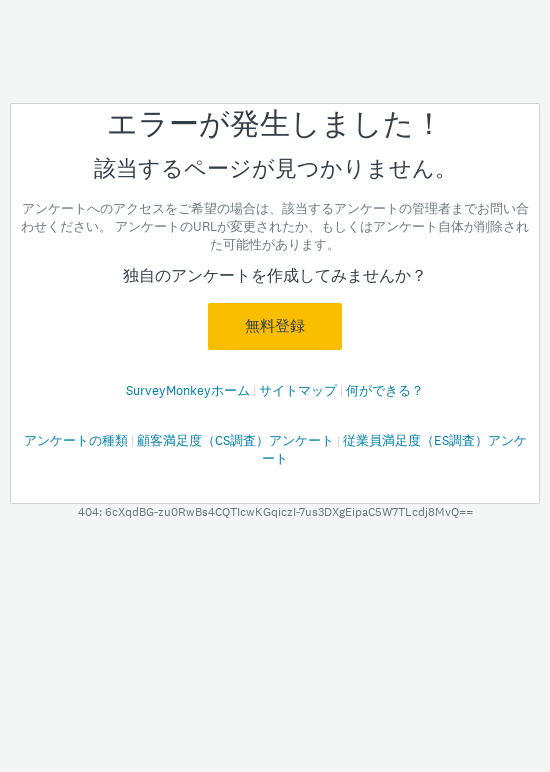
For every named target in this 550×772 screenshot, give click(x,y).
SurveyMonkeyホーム (189, 390)
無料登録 (275, 326)
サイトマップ (299, 390)
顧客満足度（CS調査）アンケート (237, 440)
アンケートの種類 (77, 440)
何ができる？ (385, 390)
